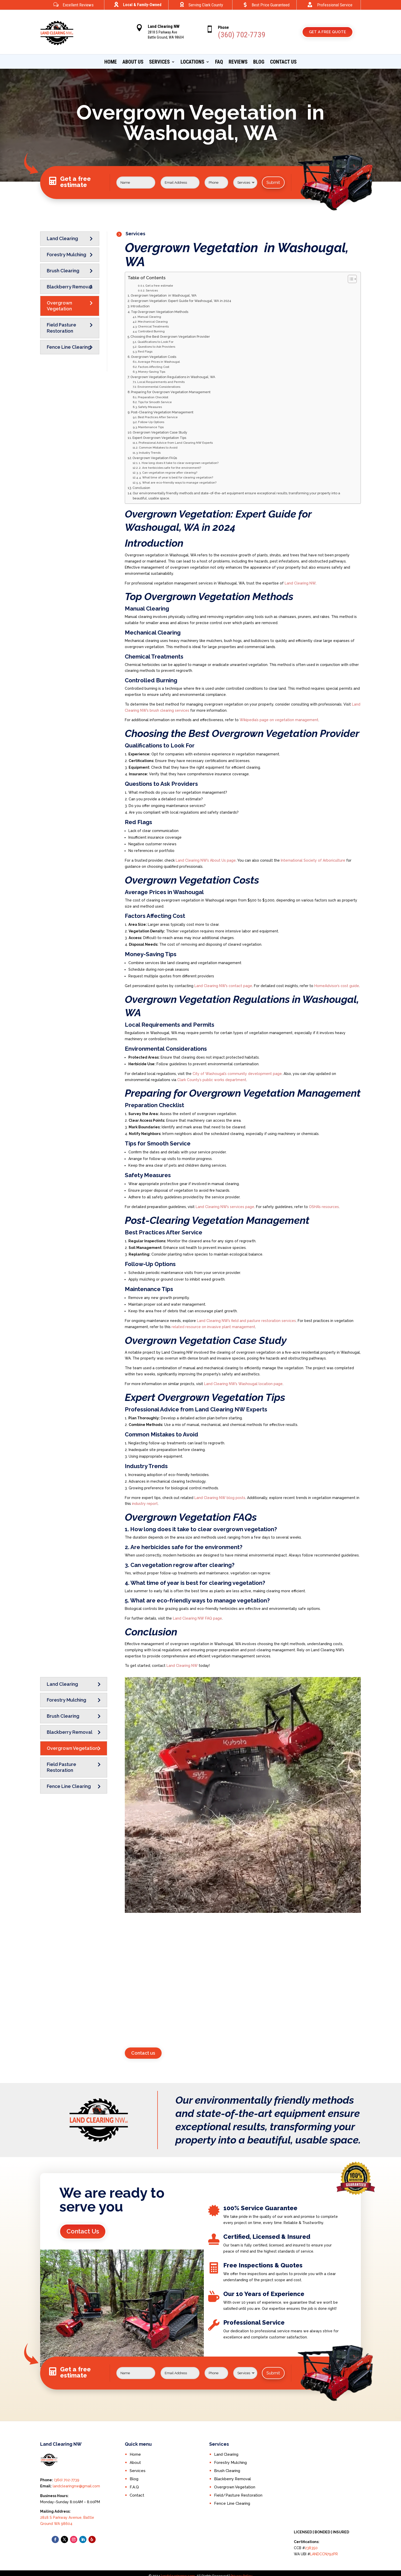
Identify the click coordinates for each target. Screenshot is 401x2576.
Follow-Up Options (151, 422)
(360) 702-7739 (241, 34)
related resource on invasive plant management (213, 1327)
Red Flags (145, 351)
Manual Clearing (149, 317)
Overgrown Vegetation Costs (153, 357)
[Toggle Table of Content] (349, 279)
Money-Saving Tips (151, 371)
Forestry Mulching (66, 254)
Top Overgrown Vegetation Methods (159, 312)
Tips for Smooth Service (155, 402)
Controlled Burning (151, 331)
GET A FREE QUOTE (327, 32)
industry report (145, 1504)
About (135, 2462)
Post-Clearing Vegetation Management (162, 412)
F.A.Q (134, 2487)
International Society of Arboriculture (313, 860)
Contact (137, 2495)
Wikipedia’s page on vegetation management (279, 720)
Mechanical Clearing (153, 321)
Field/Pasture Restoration (238, 2495)
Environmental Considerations (159, 387)
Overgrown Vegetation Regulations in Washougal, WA (172, 377)
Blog (258, 62)
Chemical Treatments (153, 326)
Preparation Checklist (153, 397)
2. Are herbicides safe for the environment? (170, 468)
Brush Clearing (63, 270)
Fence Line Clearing (69, 347)
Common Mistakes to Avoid (158, 447)
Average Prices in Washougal (159, 362)
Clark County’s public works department (211, 1080)
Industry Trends (150, 452)
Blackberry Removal (69, 286)
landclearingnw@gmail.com (76, 2486)
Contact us (283, 62)
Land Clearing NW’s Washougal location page (243, 1384)
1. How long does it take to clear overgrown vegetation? (178, 463)
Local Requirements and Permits (161, 382)
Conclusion (141, 488)
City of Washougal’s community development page (237, 1074)
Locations (192, 62)
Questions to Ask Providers (156, 346)
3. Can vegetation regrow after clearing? (168, 472)
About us (132, 62)
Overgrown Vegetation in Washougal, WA (164, 295)
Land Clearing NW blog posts (219, 1498)
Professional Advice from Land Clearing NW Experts (176, 442)
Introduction (140, 306)
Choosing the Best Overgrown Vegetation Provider (170, 336)
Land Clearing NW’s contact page (223, 986)
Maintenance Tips (151, 427)
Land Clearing (62, 238)
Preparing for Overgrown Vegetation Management (170, 392)
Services (159, 62)
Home (110, 62)
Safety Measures (150, 407)
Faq (219, 62)
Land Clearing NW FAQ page (197, 1618)
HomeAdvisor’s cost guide (336, 986)
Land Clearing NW (300, 583)
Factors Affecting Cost (153, 367)
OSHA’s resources (324, 1207)
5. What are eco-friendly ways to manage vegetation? (177, 482)
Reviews (238, 62)
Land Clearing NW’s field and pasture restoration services (246, 1321)
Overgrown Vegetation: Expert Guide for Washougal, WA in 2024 (181, 301)
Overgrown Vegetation (59, 306)
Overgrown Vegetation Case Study (160, 432)
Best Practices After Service (158, 417)
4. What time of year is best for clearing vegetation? (176, 477)
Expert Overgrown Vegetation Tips (159, 438)
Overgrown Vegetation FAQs (154, 458)
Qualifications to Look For (155, 342)
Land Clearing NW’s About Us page (206, 860)
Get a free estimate (159, 285)
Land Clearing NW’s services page (225, 1207)
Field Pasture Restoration (61, 328)
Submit (273, 182)
